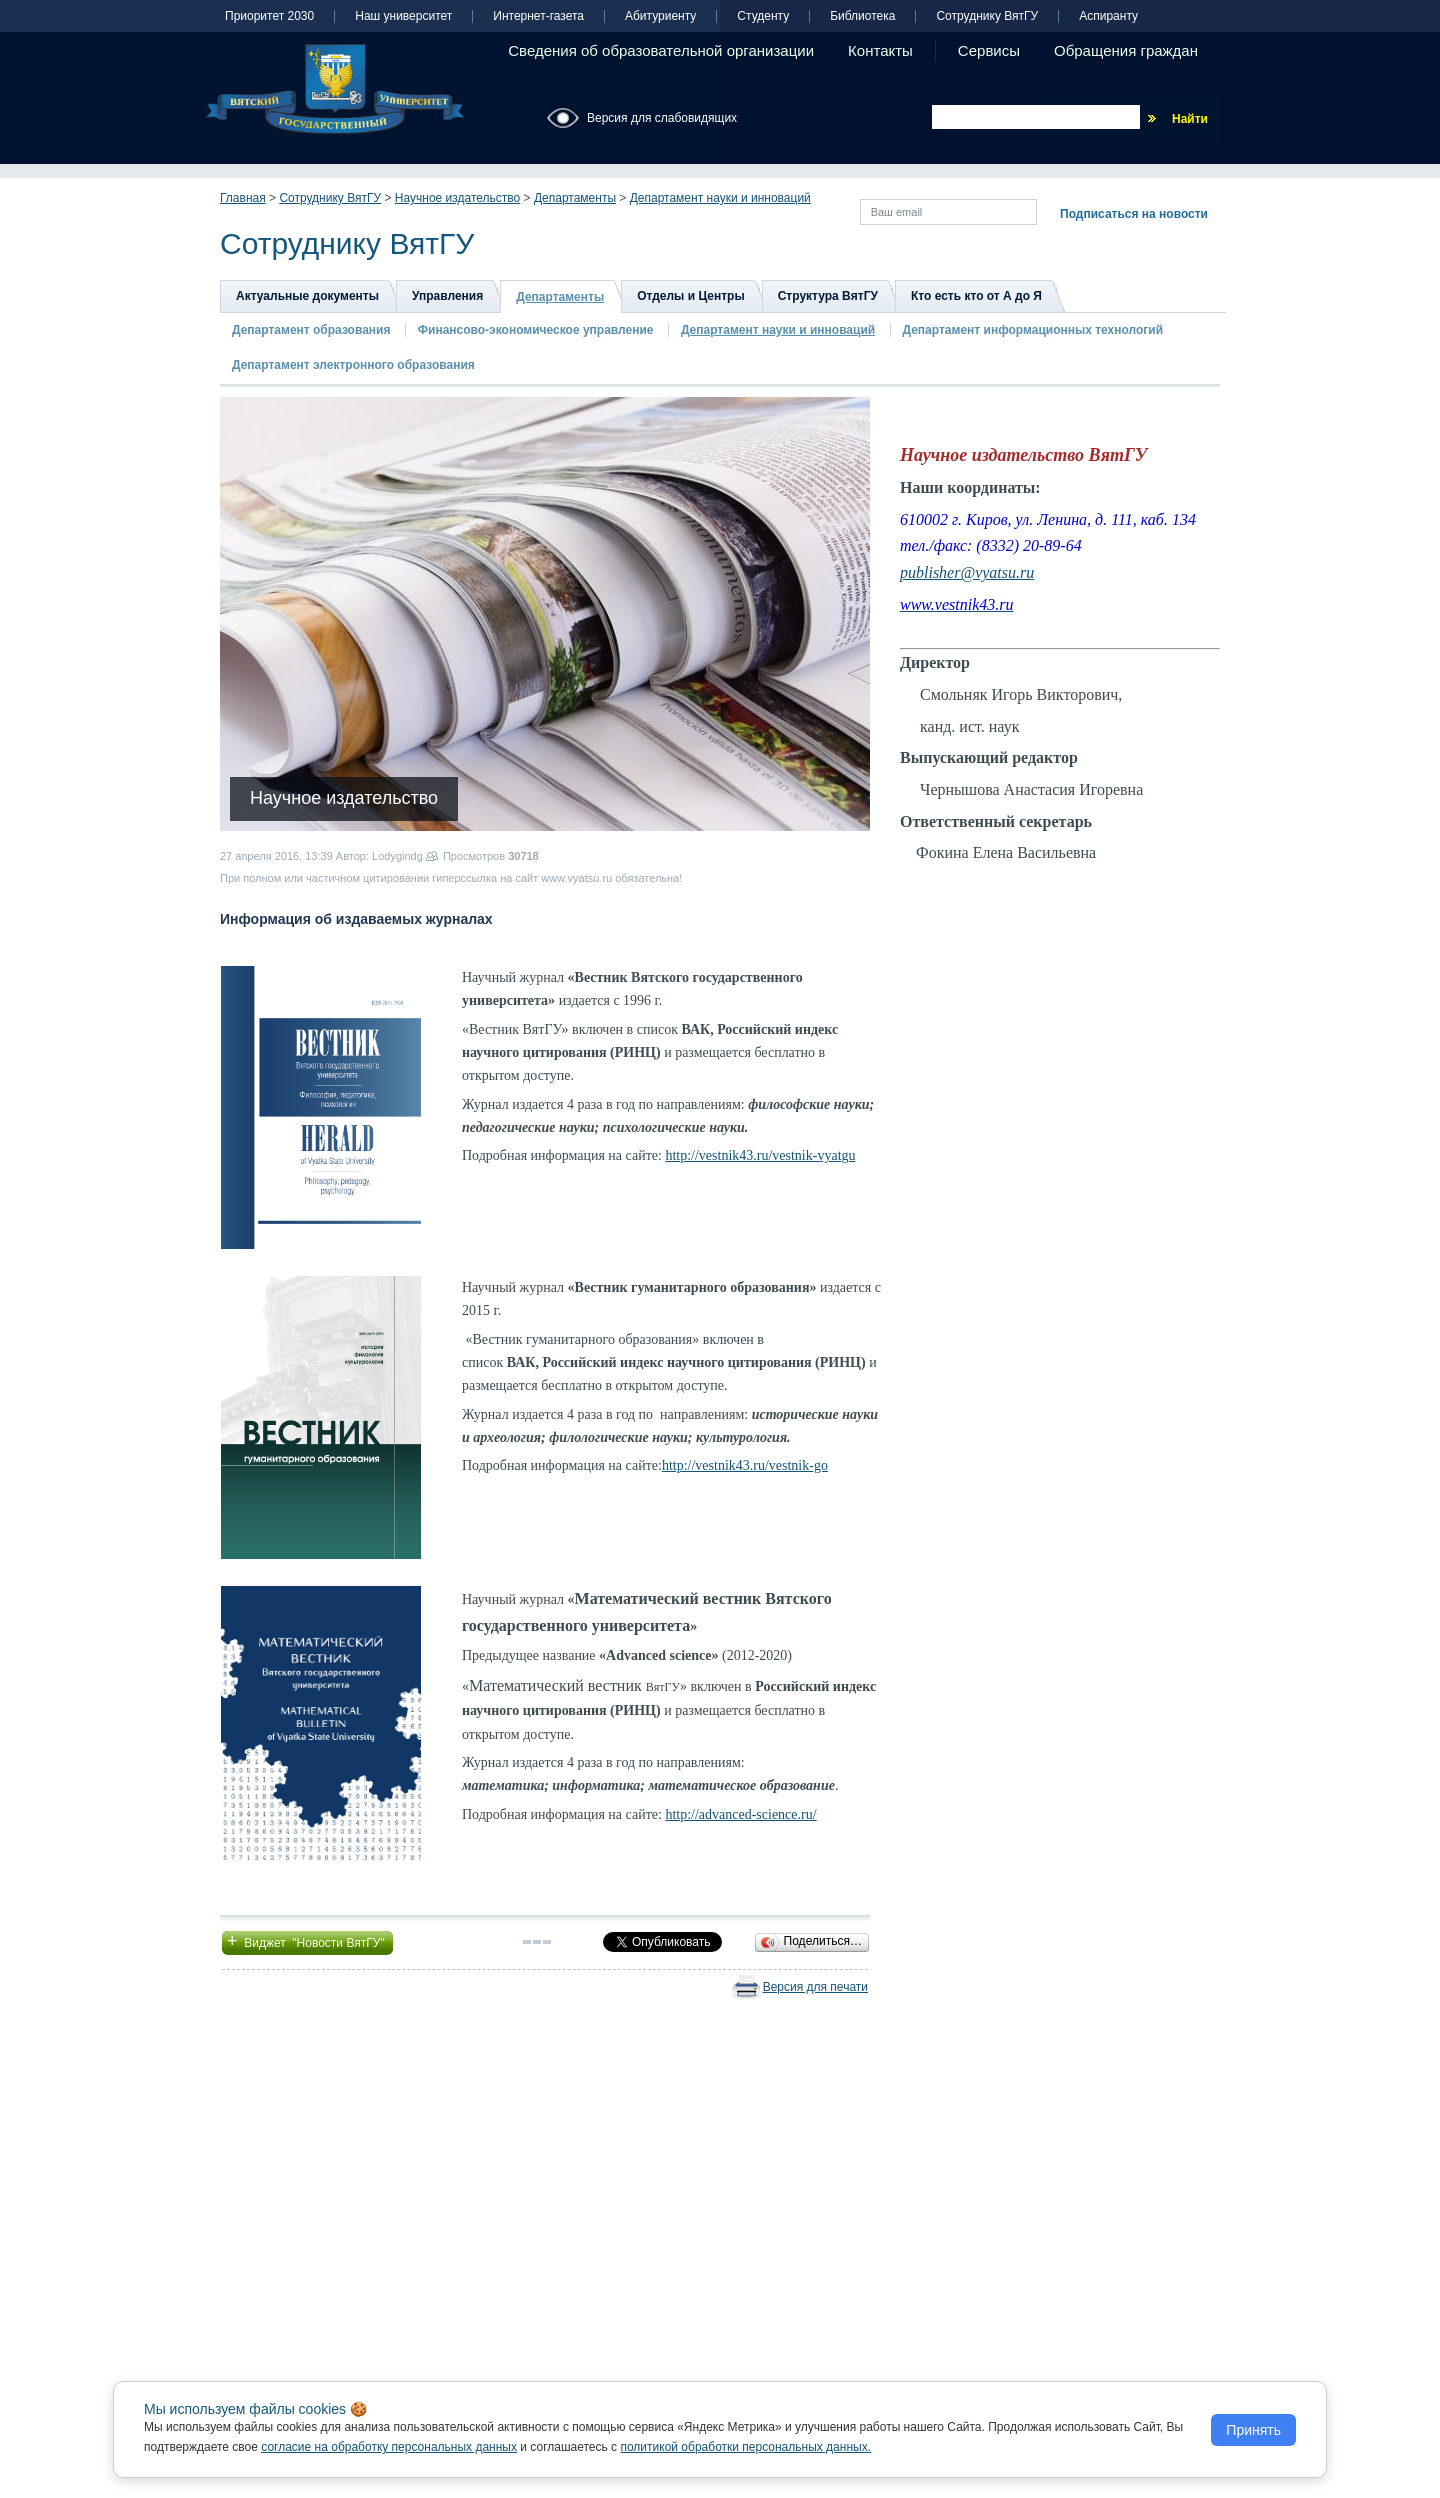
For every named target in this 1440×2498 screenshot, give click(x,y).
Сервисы (989, 50)
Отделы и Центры (691, 296)
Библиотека (862, 16)
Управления (447, 296)
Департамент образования (311, 330)
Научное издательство (457, 198)
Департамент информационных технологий (1033, 330)
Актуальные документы (307, 296)
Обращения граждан (1126, 50)
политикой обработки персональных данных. (745, 2447)
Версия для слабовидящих (662, 118)
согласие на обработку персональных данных (389, 2447)
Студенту (763, 16)
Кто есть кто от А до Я (976, 296)
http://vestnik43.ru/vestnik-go (745, 1465)
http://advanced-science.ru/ (740, 1814)
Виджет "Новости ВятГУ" (307, 1941)
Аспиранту (1108, 16)
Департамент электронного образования (353, 365)
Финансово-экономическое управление (536, 330)
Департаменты (575, 198)
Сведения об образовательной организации (661, 50)
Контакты (880, 50)
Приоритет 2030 (269, 16)
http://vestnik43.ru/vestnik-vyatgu (760, 1155)
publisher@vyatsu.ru (967, 572)
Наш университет (403, 16)
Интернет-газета (538, 16)
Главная (243, 198)
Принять (1253, 2430)
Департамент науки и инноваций (720, 198)
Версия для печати (815, 1987)
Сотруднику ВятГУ (987, 16)
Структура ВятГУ (828, 296)
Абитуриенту (660, 16)
